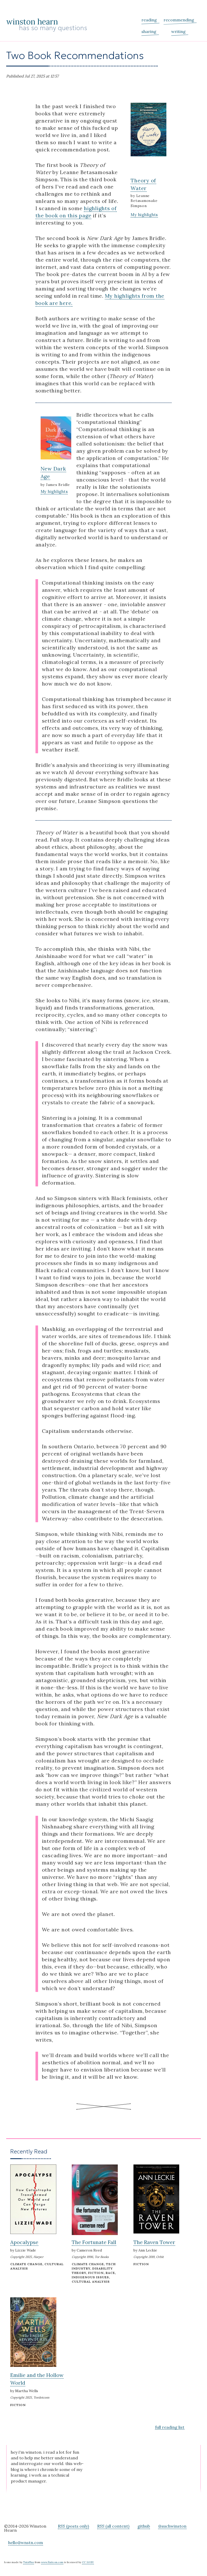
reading (149, 19)
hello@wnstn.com (25, 2542)
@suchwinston (172, 2526)
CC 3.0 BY (88, 2562)
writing (178, 31)
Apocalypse (24, 2242)
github (144, 2526)
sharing (148, 31)
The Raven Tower (154, 2242)
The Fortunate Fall (94, 2242)
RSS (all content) (113, 2526)
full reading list (169, 2427)
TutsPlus (28, 2562)
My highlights (144, 214)
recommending (179, 19)
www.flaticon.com (52, 2562)
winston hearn (32, 22)
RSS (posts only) (73, 2526)
